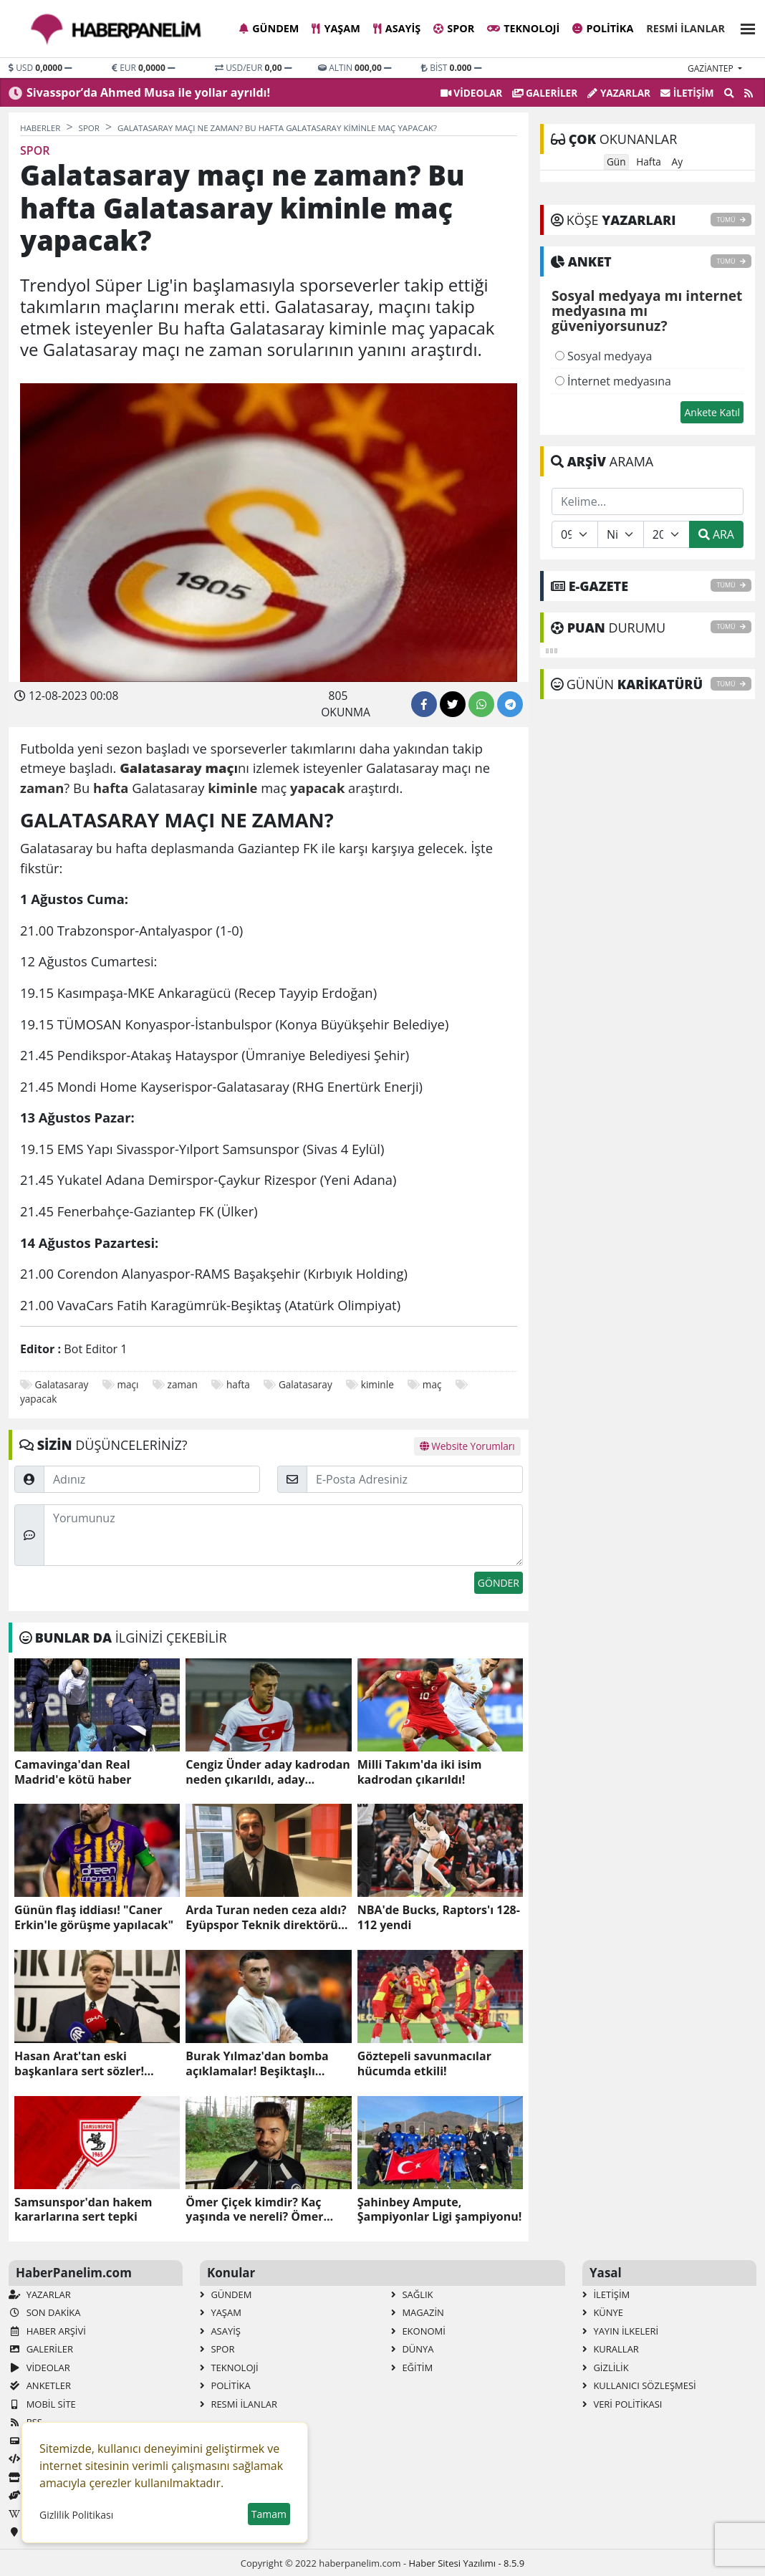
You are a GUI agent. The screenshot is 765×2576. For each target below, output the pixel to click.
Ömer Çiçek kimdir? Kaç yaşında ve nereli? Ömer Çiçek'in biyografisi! (254, 2210)
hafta (238, 1384)
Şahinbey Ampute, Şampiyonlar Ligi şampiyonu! (439, 2210)
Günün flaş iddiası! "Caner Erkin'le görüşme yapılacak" (93, 1918)
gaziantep (712, 68)
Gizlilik (605, 2367)
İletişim (687, 93)
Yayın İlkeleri (620, 2331)
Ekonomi (418, 2331)
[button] (743, 27)
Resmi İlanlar (685, 28)
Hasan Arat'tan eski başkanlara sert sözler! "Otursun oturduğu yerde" (89, 2064)
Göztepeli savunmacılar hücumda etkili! (424, 2064)
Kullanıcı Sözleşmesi (639, 2385)
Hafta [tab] (648, 161)
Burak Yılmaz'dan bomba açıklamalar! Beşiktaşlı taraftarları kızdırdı (257, 2064)
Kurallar (610, 2348)
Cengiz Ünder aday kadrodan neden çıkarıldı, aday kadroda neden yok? (268, 1772)
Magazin (417, 2312)
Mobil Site (42, 2404)
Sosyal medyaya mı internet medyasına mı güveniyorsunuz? (647, 311)
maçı (127, 1384)
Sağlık (412, 2294)
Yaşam (336, 28)
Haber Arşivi (47, 2331)
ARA (716, 534)
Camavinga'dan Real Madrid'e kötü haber (72, 1772)
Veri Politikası (622, 2404)
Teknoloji (523, 28)
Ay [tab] (677, 161)
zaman (183, 1384)
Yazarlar (618, 93)
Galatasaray (62, 1384)
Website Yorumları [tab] (467, 1446)
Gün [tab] (616, 161)
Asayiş (396, 28)
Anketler (40, 2385)
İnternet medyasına (613, 381)
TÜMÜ (731, 219)
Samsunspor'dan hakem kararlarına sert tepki (83, 2210)
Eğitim (412, 2367)
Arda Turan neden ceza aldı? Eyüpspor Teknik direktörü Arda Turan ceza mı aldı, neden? (266, 1918)
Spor (453, 28)
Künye (602, 2312)
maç (432, 1384)
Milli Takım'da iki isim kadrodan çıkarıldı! (419, 1772)
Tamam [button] (269, 2514)
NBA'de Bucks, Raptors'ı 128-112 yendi (438, 1918)
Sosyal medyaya (604, 356)
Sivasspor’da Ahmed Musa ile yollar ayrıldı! (148, 92)
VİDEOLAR (471, 93)
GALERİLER (544, 93)
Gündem (269, 28)
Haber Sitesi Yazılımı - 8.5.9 (466, 2563)
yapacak (38, 1398)
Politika (602, 28)
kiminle (377, 1384)
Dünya (412, 2348)
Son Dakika (44, 2312)
